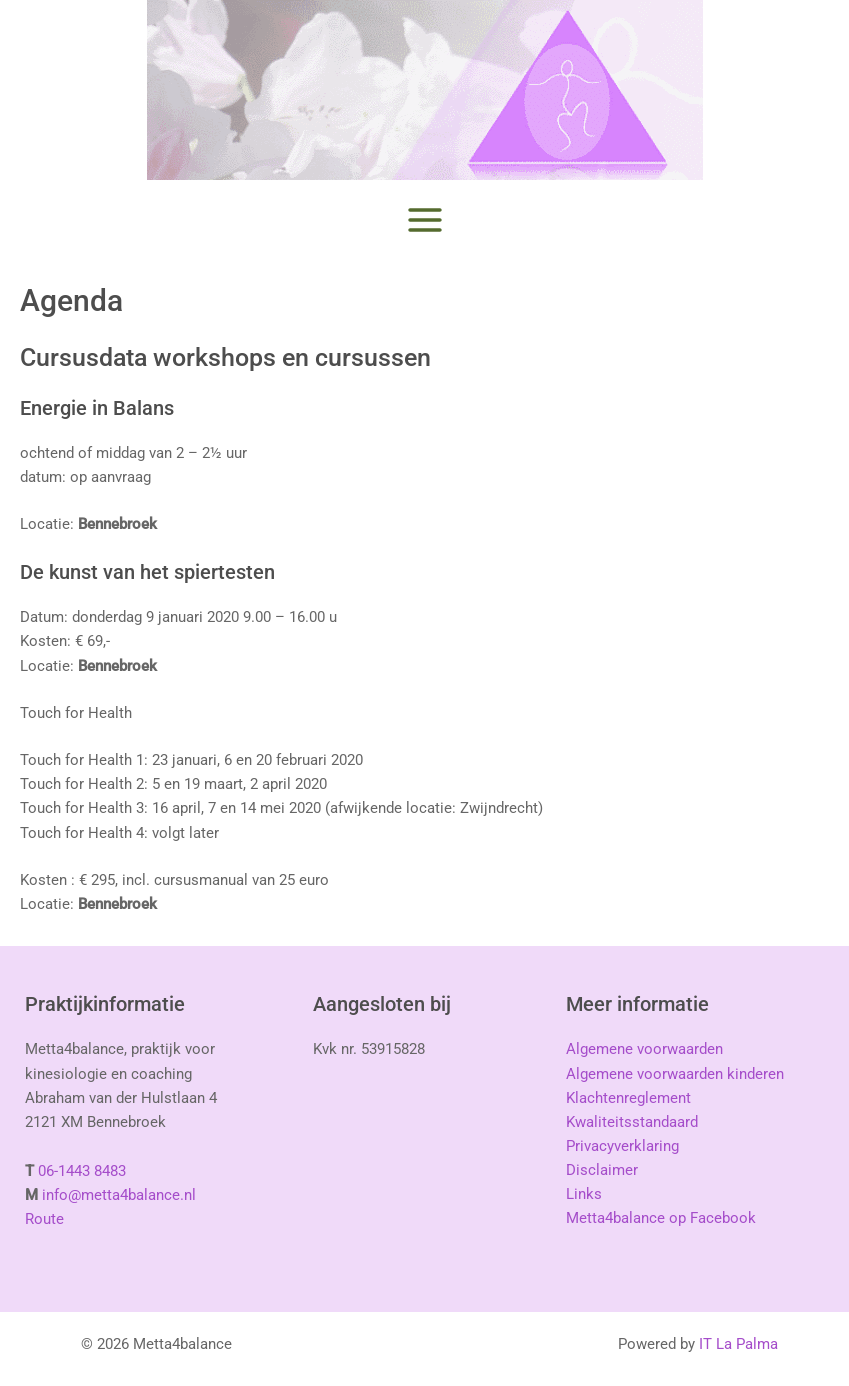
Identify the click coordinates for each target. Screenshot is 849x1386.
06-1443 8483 (82, 1171)
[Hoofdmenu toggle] (425, 220)
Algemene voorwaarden (644, 1049)
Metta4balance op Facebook (661, 1218)
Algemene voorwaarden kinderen (675, 1074)
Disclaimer (602, 1170)
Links (584, 1194)
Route (44, 1219)
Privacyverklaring (622, 1146)
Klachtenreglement (628, 1098)
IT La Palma (738, 1344)
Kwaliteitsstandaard (632, 1122)
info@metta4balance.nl (119, 1195)
